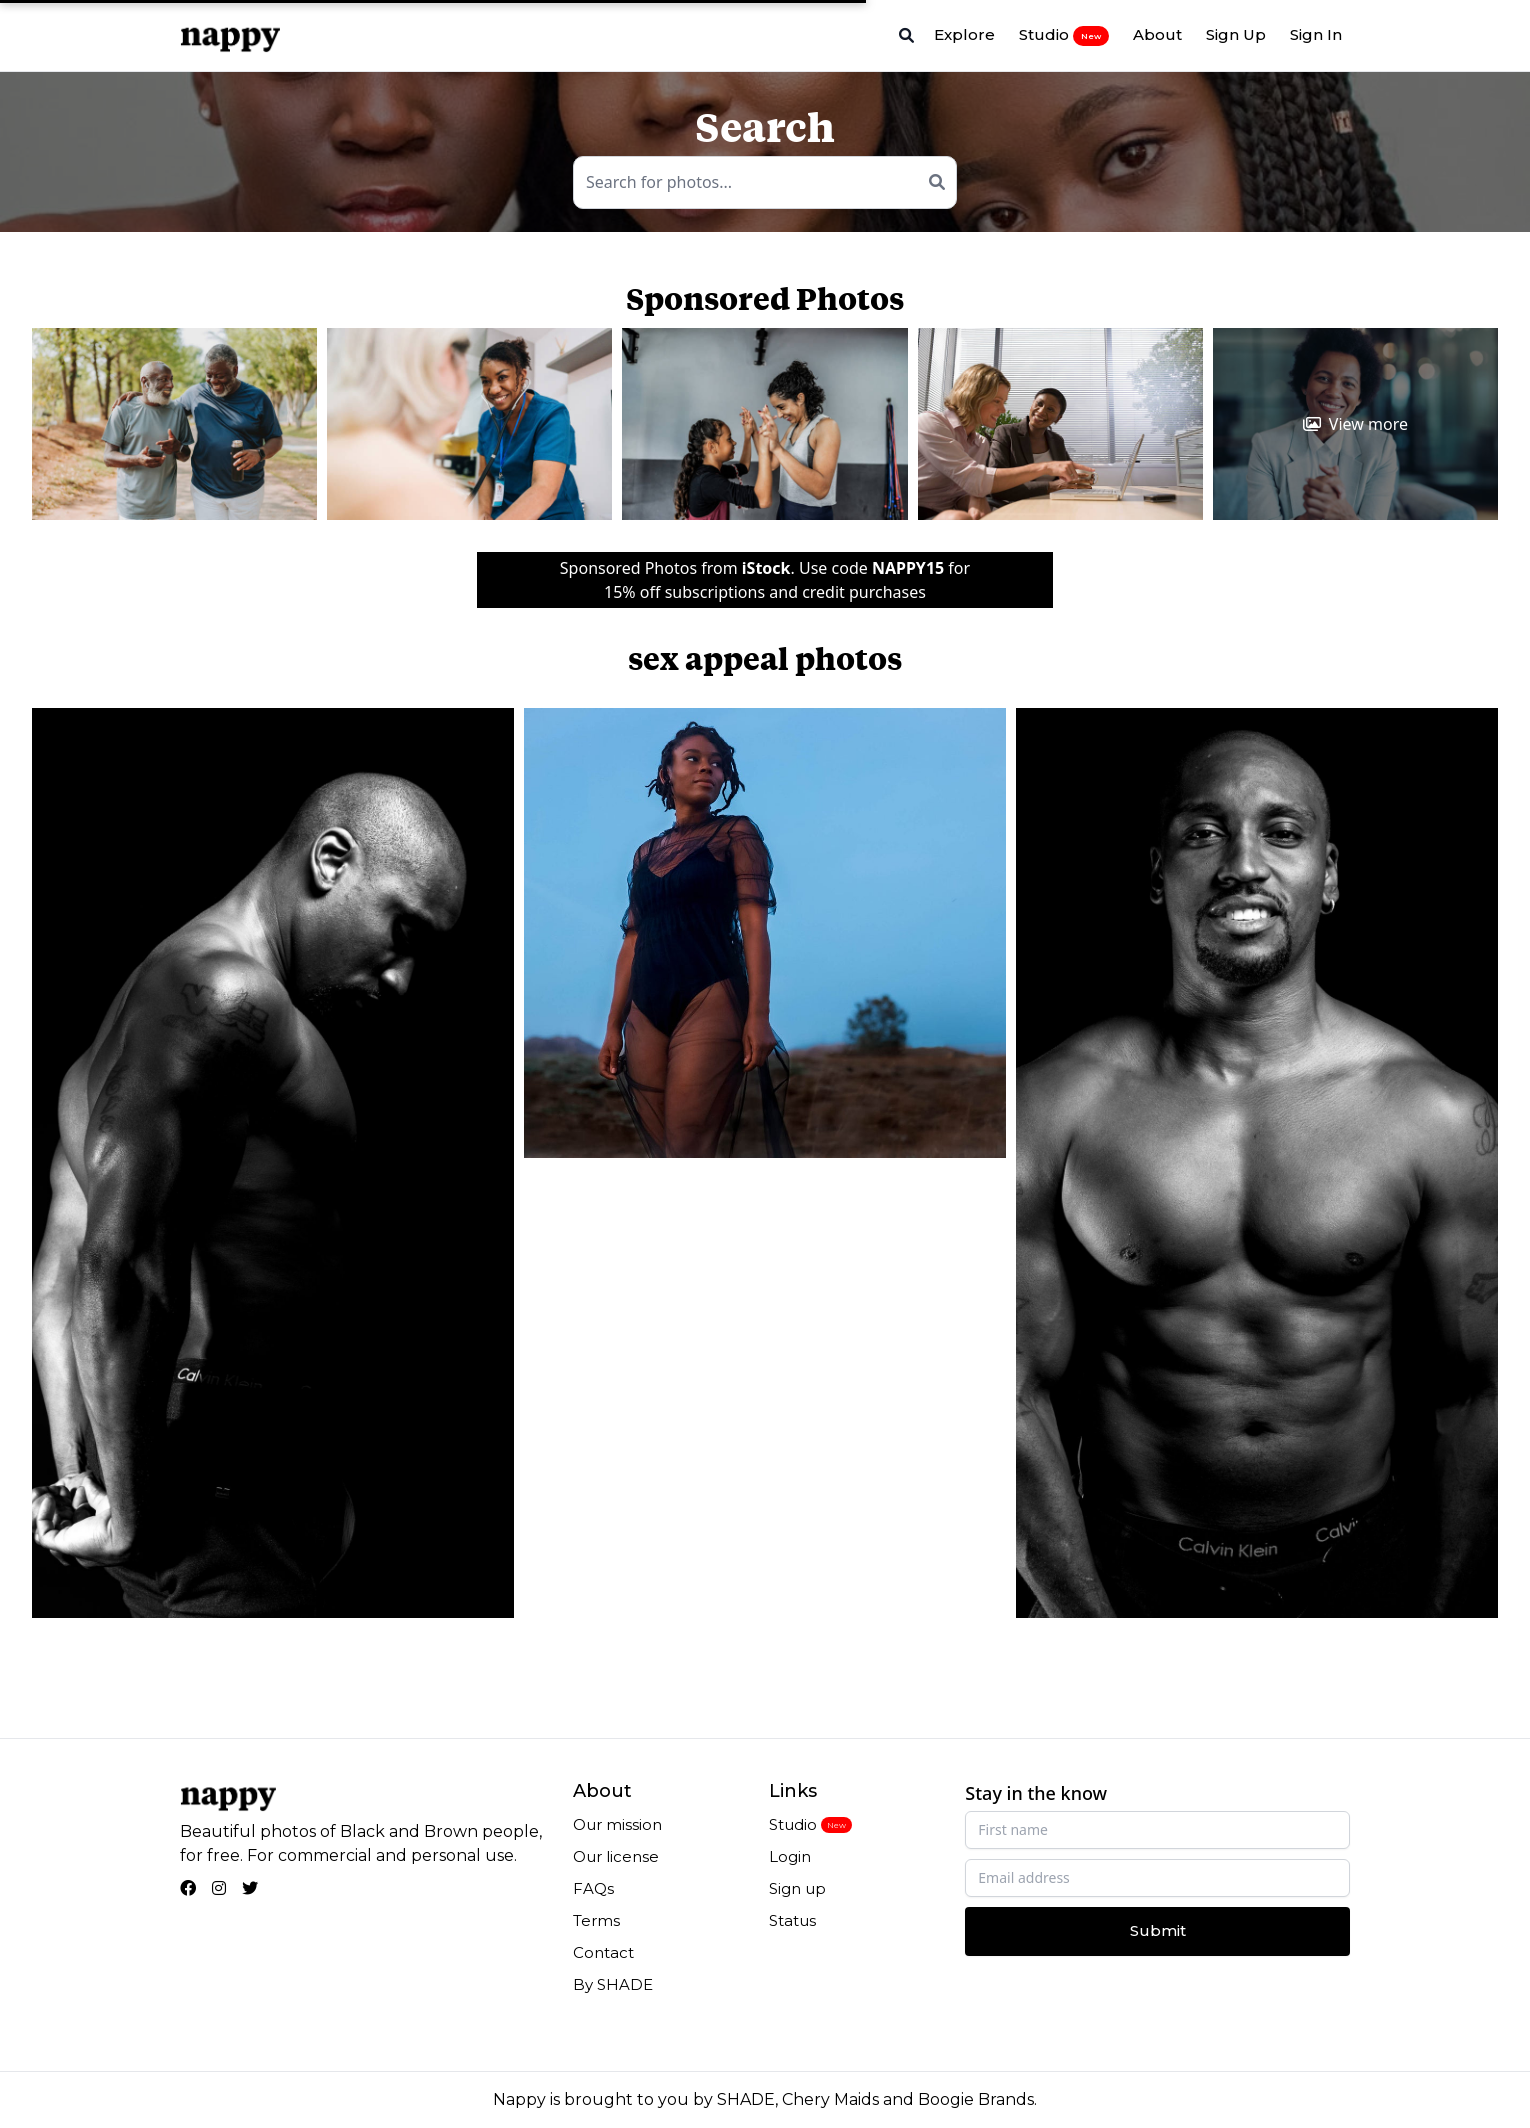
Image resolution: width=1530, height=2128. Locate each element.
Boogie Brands (976, 2099)
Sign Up (1236, 34)
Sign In (1316, 34)
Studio (1064, 35)
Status (792, 1920)
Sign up (797, 1888)
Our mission (617, 1824)
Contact (603, 1952)
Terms (596, 1920)
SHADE (746, 2099)
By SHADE (613, 1984)
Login (790, 1856)
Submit (1158, 1930)
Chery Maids (830, 2099)
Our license (616, 1856)
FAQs (593, 1888)
